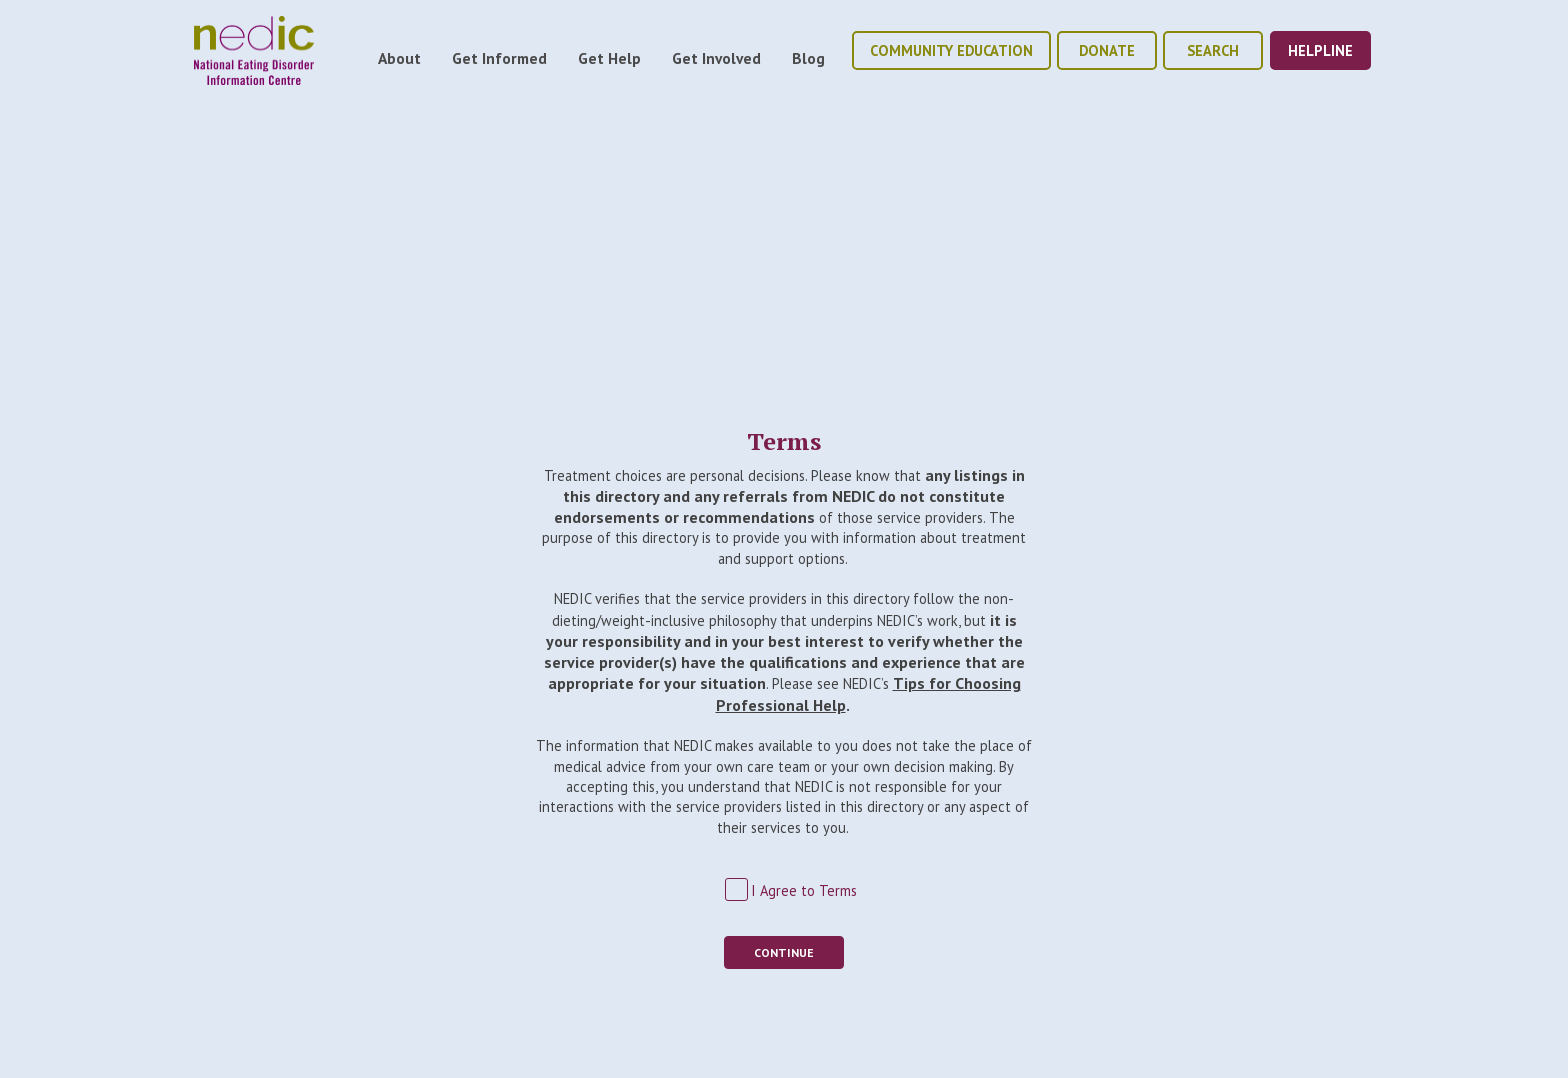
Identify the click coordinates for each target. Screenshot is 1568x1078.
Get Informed (499, 58)
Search (1213, 50)
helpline (1320, 50)
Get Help (609, 58)
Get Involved (716, 58)
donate (1107, 50)
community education (951, 50)
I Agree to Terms (804, 890)
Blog (808, 58)
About (399, 58)
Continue (784, 952)
